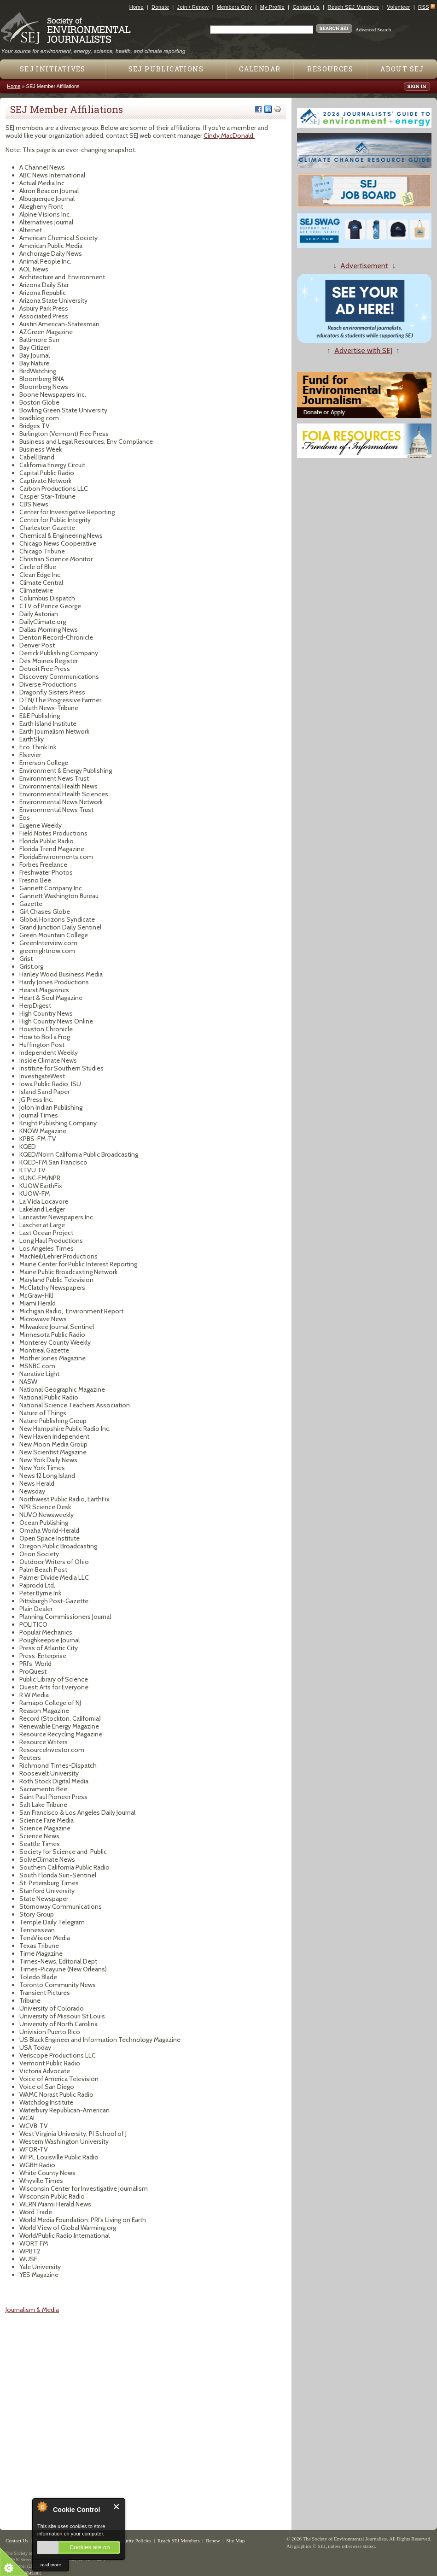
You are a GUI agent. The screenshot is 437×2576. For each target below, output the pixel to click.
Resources (330, 69)
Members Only (234, 7)
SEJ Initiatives (53, 69)
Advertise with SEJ (363, 350)
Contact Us (306, 7)
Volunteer (398, 7)
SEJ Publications (166, 69)
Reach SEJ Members (353, 7)
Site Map (235, 2540)
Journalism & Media (32, 2309)
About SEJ (402, 69)
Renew (213, 2540)
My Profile (272, 7)
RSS (423, 7)
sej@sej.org (30, 2572)
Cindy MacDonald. (229, 135)
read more (51, 2564)
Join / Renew (193, 7)
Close (117, 2507)
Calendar (259, 69)
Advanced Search (373, 29)
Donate (160, 7)
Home (136, 7)
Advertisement (364, 265)
